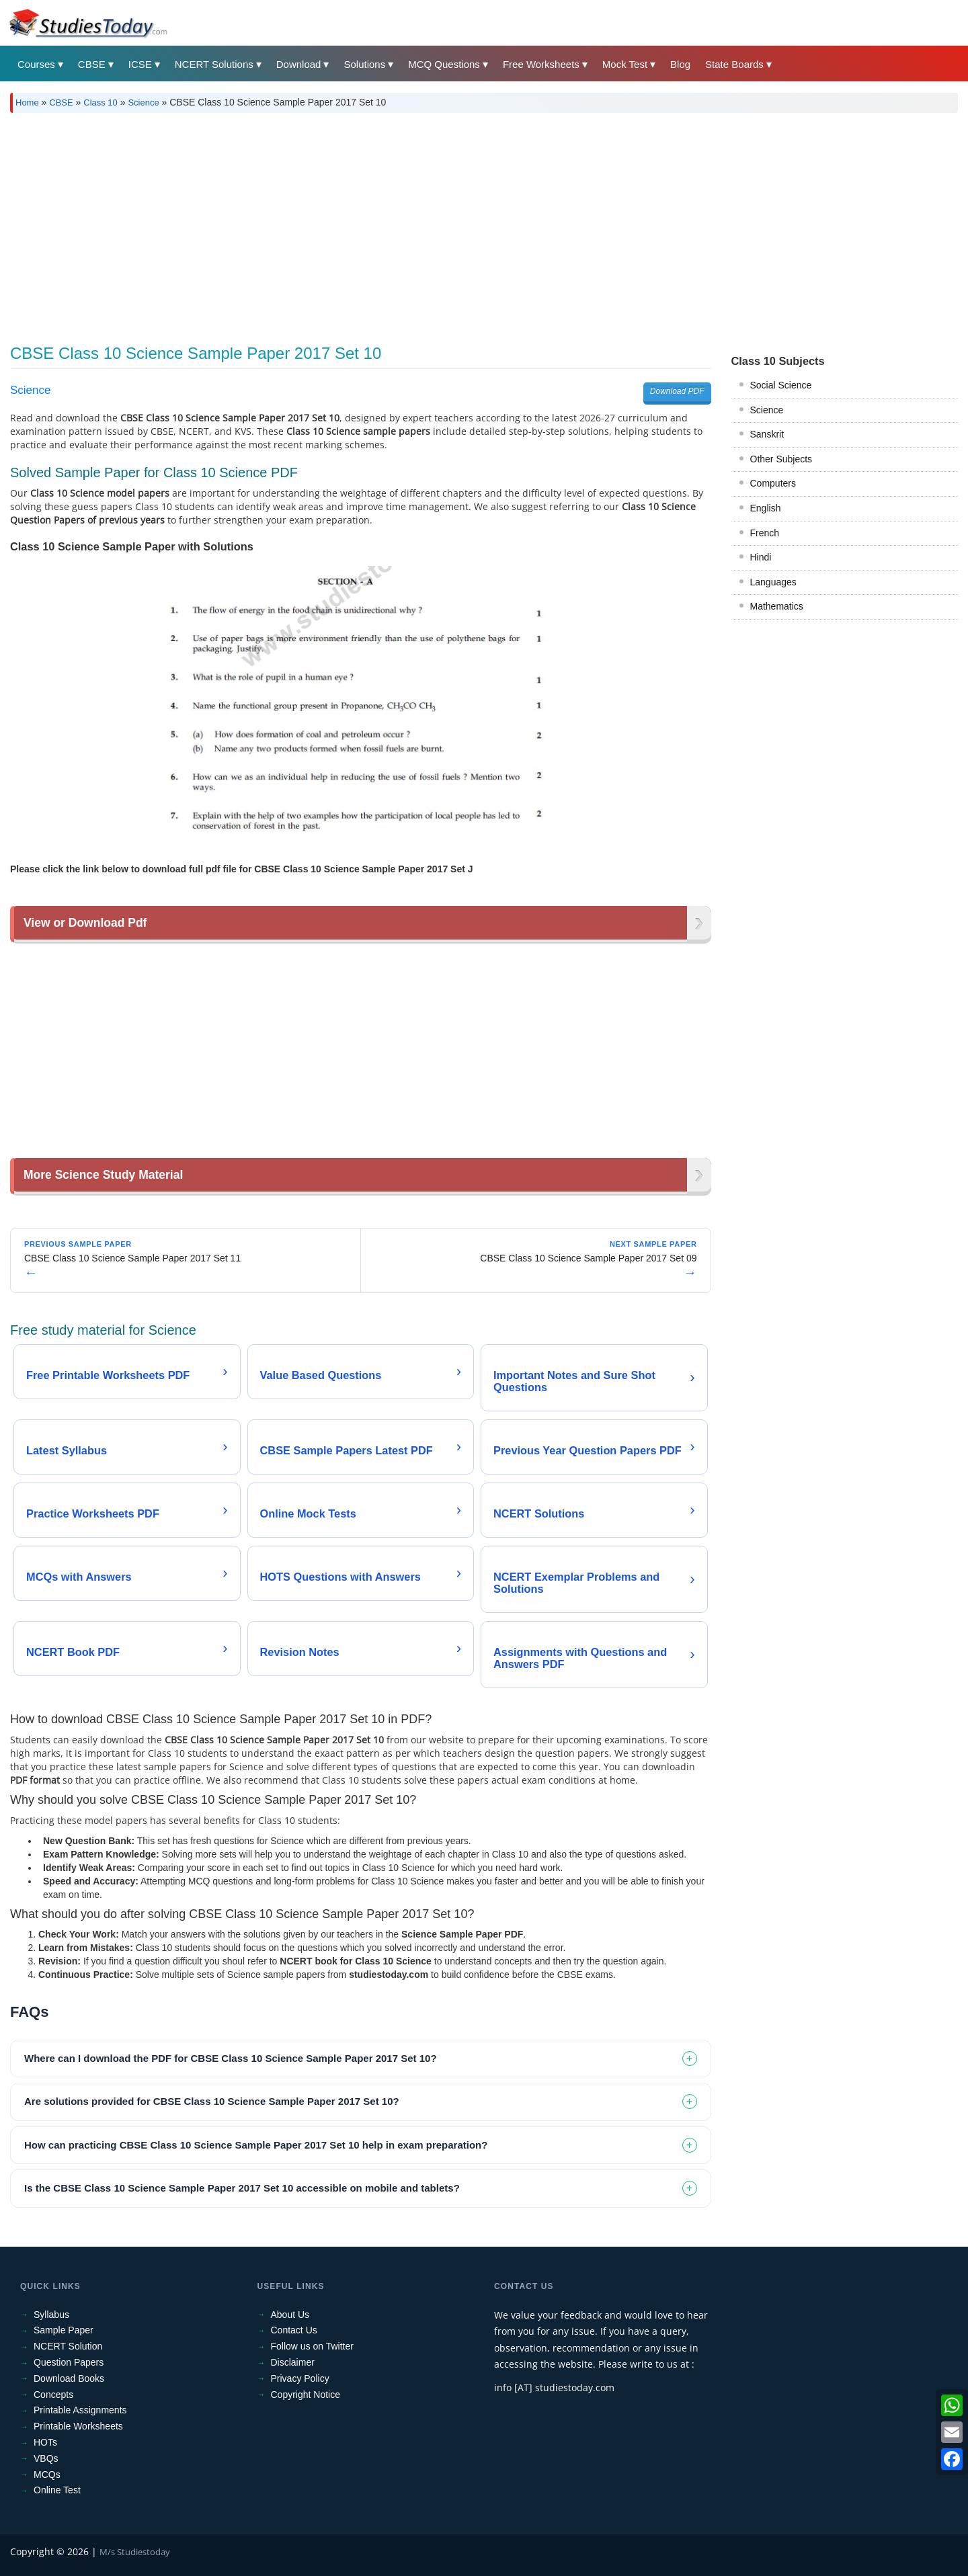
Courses (36, 64)
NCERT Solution (68, 2346)
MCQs (47, 2474)
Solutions (364, 64)
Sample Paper (63, 2330)
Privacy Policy (300, 2378)
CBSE (92, 64)
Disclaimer (293, 2362)
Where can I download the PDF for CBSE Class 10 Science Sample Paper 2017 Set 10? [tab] (230, 2058)
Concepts (53, 2394)
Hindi (761, 557)
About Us (290, 2314)
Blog (680, 64)
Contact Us (294, 2330)
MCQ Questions (444, 64)
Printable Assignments (80, 2410)
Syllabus (51, 2314)
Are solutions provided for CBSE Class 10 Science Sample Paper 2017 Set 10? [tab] (211, 2101)
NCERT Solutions (214, 64)
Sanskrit (767, 434)
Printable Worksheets (78, 2426)
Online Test (57, 2490)
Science (143, 102)
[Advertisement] (413, 224)
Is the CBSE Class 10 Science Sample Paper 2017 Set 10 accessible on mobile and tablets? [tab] (242, 2188)
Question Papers (69, 2362)
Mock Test (624, 64)
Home (27, 102)
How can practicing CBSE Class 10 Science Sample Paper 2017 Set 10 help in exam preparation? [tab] (255, 2145)
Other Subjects (781, 459)
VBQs (46, 2458)
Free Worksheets (541, 64)
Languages (773, 582)
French (765, 533)
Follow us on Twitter (312, 2346)
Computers (773, 483)
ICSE (140, 64)
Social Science (781, 385)
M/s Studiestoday (134, 2552)
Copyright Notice (306, 2394)
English (765, 508)
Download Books (69, 2378)
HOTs (45, 2442)
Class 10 (100, 102)
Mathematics (776, 606)
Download (298, 64)
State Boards (734, 64)
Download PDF (677, 391)
